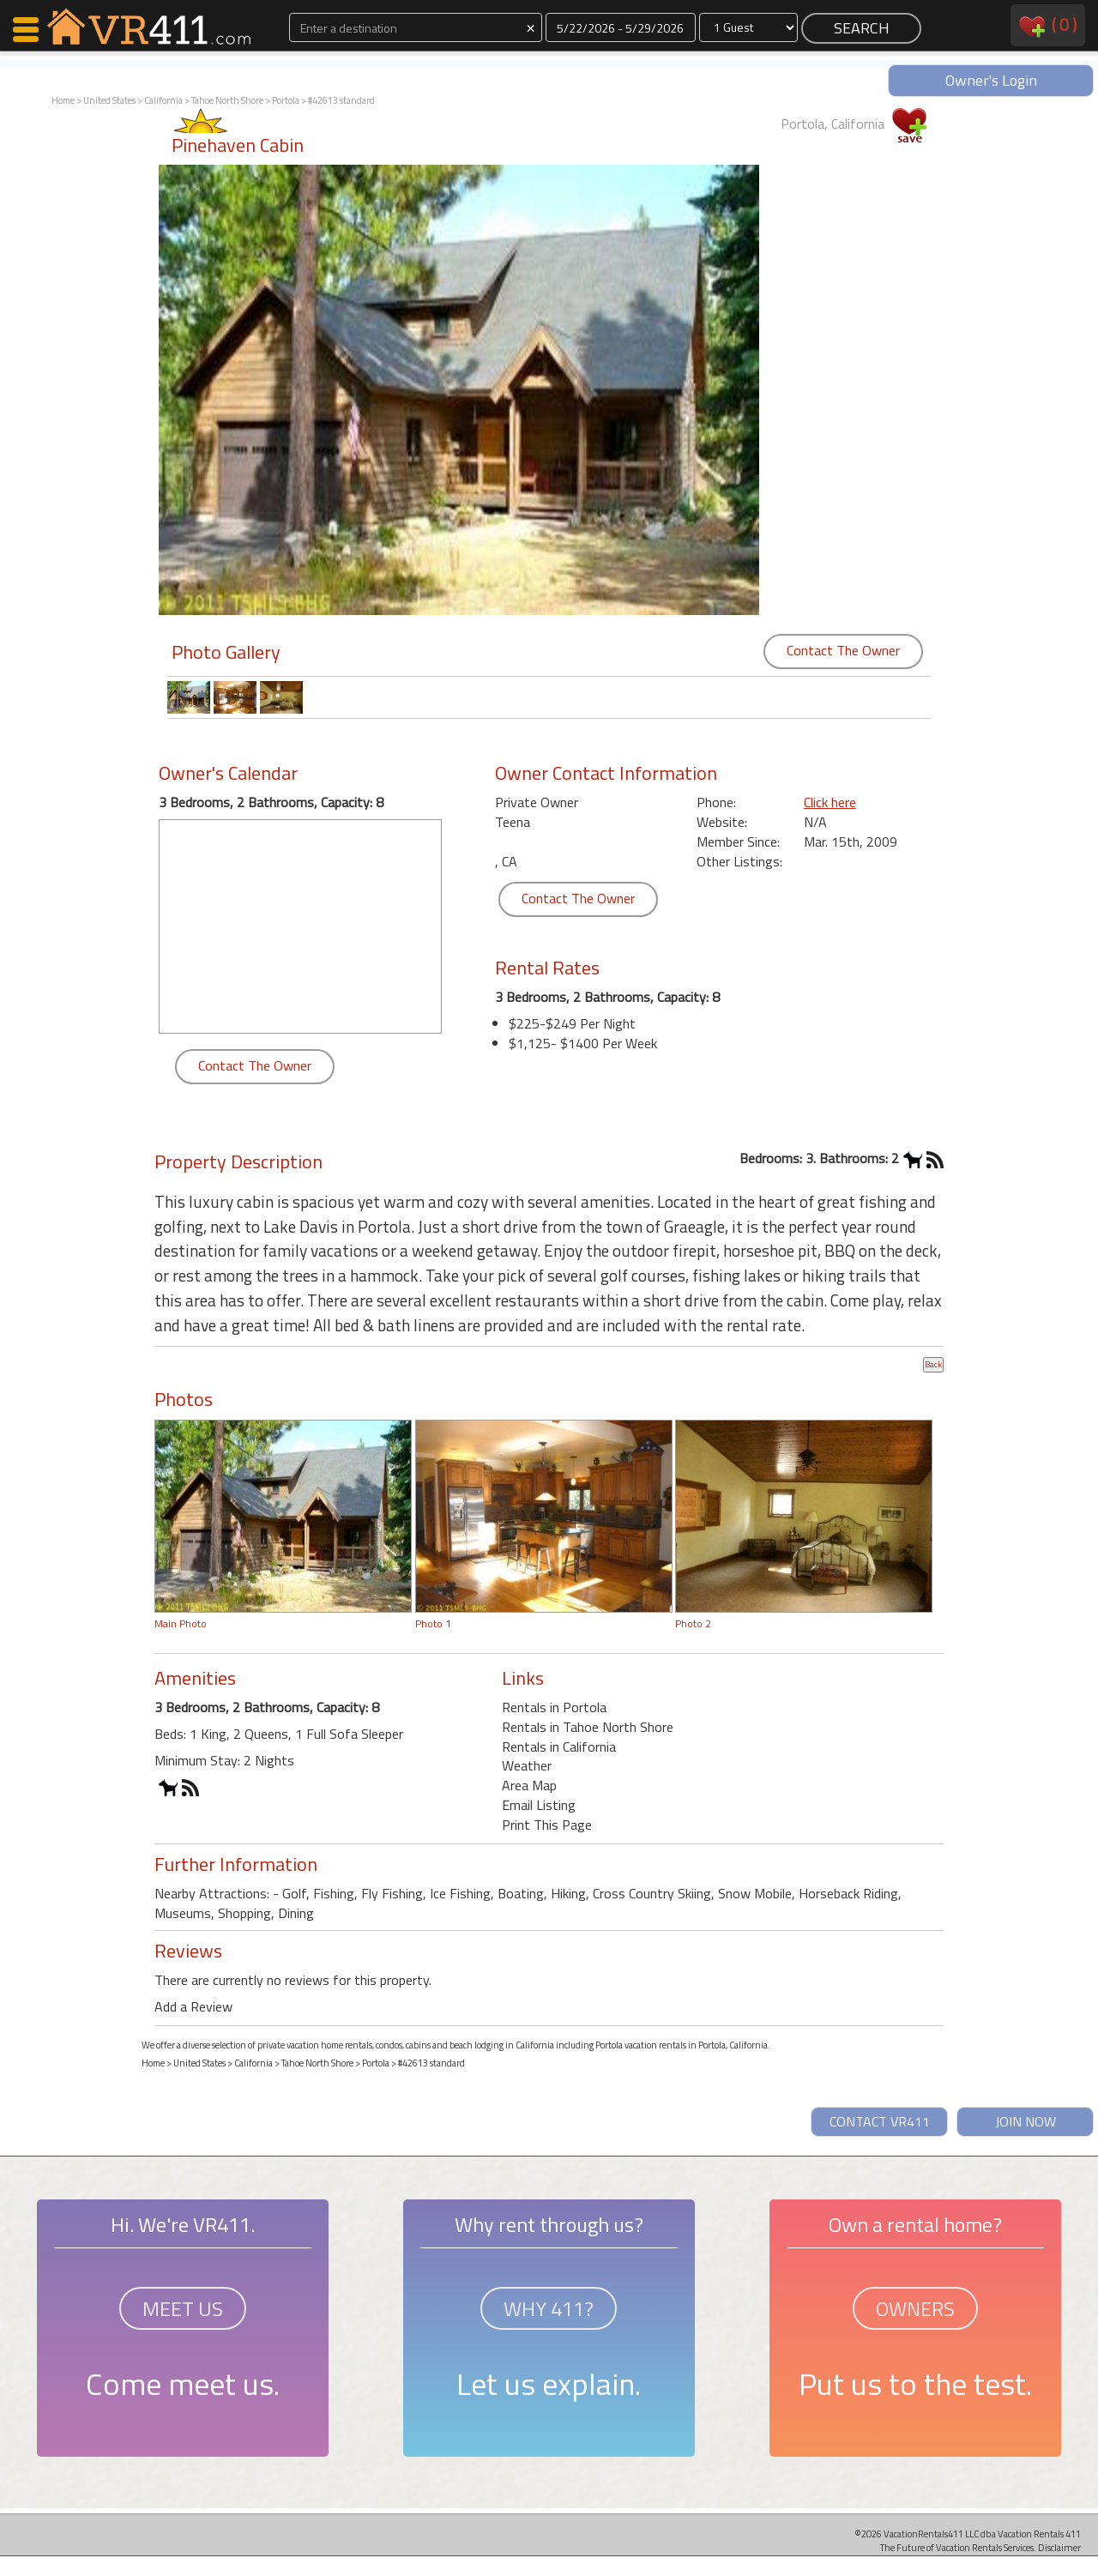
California (163, 100)
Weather (527, 1765)
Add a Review (193, 2006)
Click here (830, 802)
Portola (285, 100)
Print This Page (547, 1824)
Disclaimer (1059, 2547)
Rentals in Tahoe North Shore (587, 1726)
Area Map (529, 1785)
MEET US (182, 2308)
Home (63, 100)
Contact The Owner (843, 650)
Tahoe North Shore (227, 100)
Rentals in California (559, 1746)
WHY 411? (549, 2308)
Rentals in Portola (554, 1707)
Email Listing (539, 1805)
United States (109, 100)
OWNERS (915, 2308)
